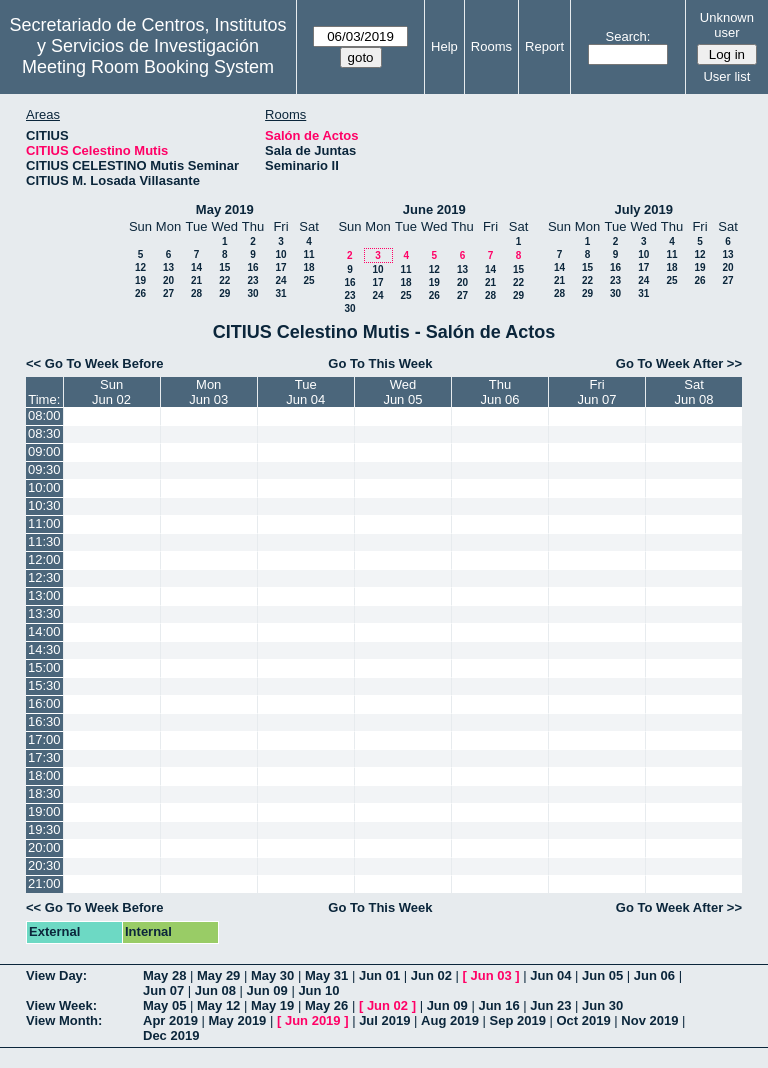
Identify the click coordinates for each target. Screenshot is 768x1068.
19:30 (44, 829)
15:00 (44, 667)
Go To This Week (380, 363)
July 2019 (643, 209)
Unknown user (727, 25)
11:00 (44, 523)
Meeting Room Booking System (148, 67)
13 (168, 267)
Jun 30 (602, 1005)
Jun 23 (550, 1005)
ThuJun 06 (500, 392)
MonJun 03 (208, 392)
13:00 (44, 595)
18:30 (44, 793)
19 (140, 280)
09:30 (44, 469)
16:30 (44, 721)
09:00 (44, 451)
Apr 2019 (170, 1020)
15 (224, 267)
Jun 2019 (313, 1020)
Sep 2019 (518, 1020)
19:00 (44, 811)
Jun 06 (654, 975)
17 (280, 267)
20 (168, 280)
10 (280, 254)
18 (308, 267)
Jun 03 (490, 975)
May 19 (272, 1005)
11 (308, 254)
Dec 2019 (171, 1035)
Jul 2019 (384, 1020)
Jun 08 (215, 990)
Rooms (491, 46)
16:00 (44, 703)
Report (544, 46)
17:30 (44, 757)
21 (196, 280)
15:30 (44, 685)
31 (280, 293)
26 (140, 293)
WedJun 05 (402, 392)
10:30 (44, 505)
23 (252, 280)
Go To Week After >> (679, 363)
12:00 (44, 559)
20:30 (44, 865)
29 (224, 293)
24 (280, 280)
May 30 (272, 975)
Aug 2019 (450, 1020)
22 (224, 280)
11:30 (44, 541)
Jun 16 (498, 1005)
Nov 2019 (649, 1020)
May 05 (164, 1005)
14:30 (44, 649)
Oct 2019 (583, 1020)
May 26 (326, 1005)
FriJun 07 (597, 392)
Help (444, 46)
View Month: (64, 1020)
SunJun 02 (111, 392)
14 (196, 267)
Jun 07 (163, 990)
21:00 (44, 883)
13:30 (44, 613)
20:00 (44, 847)
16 (252, 267)
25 (308, 280)
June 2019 (434, 209)
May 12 (218, 1005)
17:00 (44, 739)
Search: (628, 36)
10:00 (44, 487)
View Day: (56, 975)
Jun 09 (267, 990)
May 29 (218, 975)
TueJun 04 (305, 392)
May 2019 (225, 209)
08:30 (44, 433)
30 (252, 293)
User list (726, 76)
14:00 (44, 631)
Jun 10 (318, 990)
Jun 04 (550, 975)
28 (196, 293)
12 (140, 267)
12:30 (44, 577)
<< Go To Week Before (95, 363)
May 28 (164, 975)
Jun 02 (431, 975)
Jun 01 (379, 975)
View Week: (61, 1005)
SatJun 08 (693, 392)
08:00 (44, 415)
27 (168, 293)
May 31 (326, 975)
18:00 (44, 775)
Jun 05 (602, 975)
